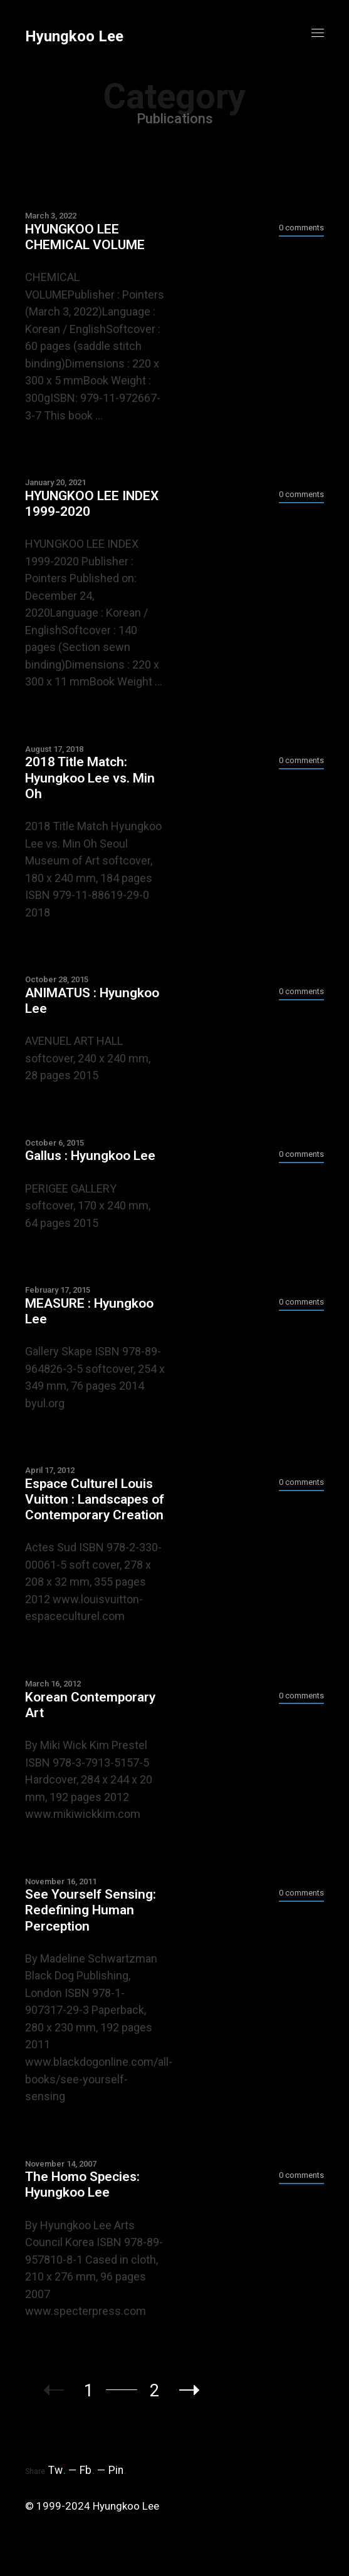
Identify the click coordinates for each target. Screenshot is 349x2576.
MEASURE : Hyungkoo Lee (89, 1311)
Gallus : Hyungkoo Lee (90, 1155)
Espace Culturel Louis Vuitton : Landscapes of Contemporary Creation (94, 1499)
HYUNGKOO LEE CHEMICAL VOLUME (85, 237)
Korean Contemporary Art (90, 1705)
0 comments (301, 227)
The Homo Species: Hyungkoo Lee (82, 2184)
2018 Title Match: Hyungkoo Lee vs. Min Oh (90, 777)
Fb (87, 2470)
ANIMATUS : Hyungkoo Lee (92, 1000)
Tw (57, 2470)
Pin (117, 2470)
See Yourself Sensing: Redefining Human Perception (90, 1910)
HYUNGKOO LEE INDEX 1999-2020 (92, 503)
